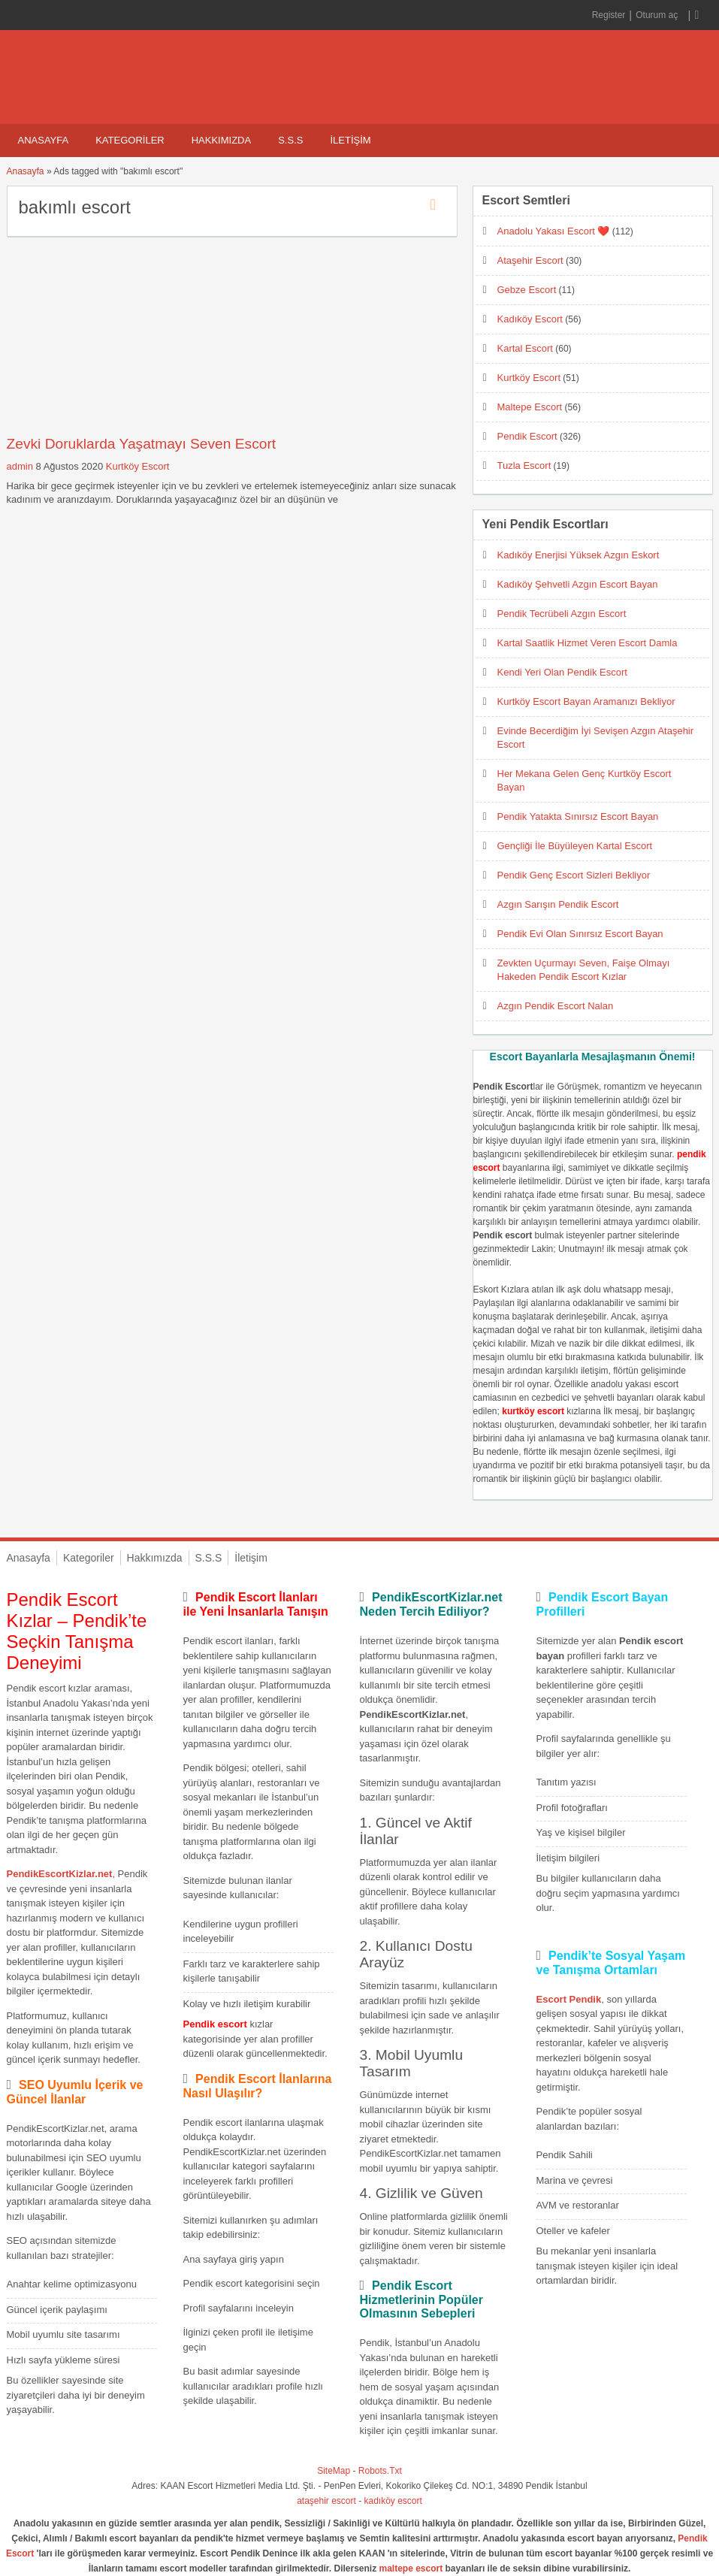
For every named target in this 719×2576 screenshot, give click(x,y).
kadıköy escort (393, 2501)
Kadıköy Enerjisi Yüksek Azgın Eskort (578, 555)
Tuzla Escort (524, 465)
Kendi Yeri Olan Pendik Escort (562, 672)
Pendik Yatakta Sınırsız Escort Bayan (578, 816)
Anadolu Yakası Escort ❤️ (553, 231)
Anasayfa (43, 140)
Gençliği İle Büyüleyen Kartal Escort (575, 845)
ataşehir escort (326, 2501)
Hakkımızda (221, 140)
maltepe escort (411, 2568)
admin (20, 466)
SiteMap (333, 2471)
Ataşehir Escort (530, 260)
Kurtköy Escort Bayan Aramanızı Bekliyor (586, 701)
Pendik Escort (527, 436)
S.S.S (290, 140)
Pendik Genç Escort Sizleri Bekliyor (574, 875)
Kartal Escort (525, 348)
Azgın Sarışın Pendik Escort (558, 904)
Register (609, 15)
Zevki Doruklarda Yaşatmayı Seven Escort (141, 444)
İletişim (350, 140)
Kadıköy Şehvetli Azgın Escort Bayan (577, 584)
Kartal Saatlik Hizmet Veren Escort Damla (587, 643)
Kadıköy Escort (530, 319)
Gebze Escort (527, 289)
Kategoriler (130, 140)
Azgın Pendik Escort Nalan (555, 1005)
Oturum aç (658, 15)
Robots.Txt (380, 2471)
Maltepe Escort (530, 407)
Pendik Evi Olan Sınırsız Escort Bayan (580, 933)
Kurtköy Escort (138, 466)
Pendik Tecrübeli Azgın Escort (562, 613)
